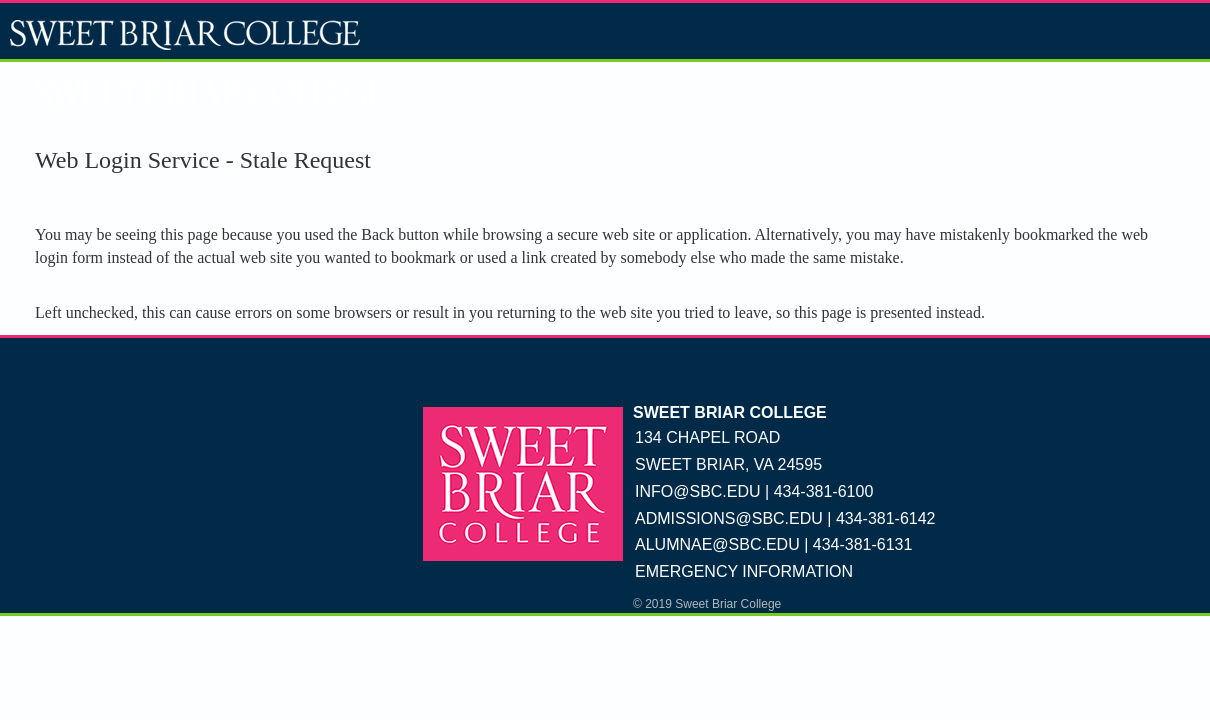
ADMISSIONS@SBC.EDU (729, 518)
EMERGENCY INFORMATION (744, 571)
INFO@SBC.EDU (698, 491)
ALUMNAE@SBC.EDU (717, 544)
